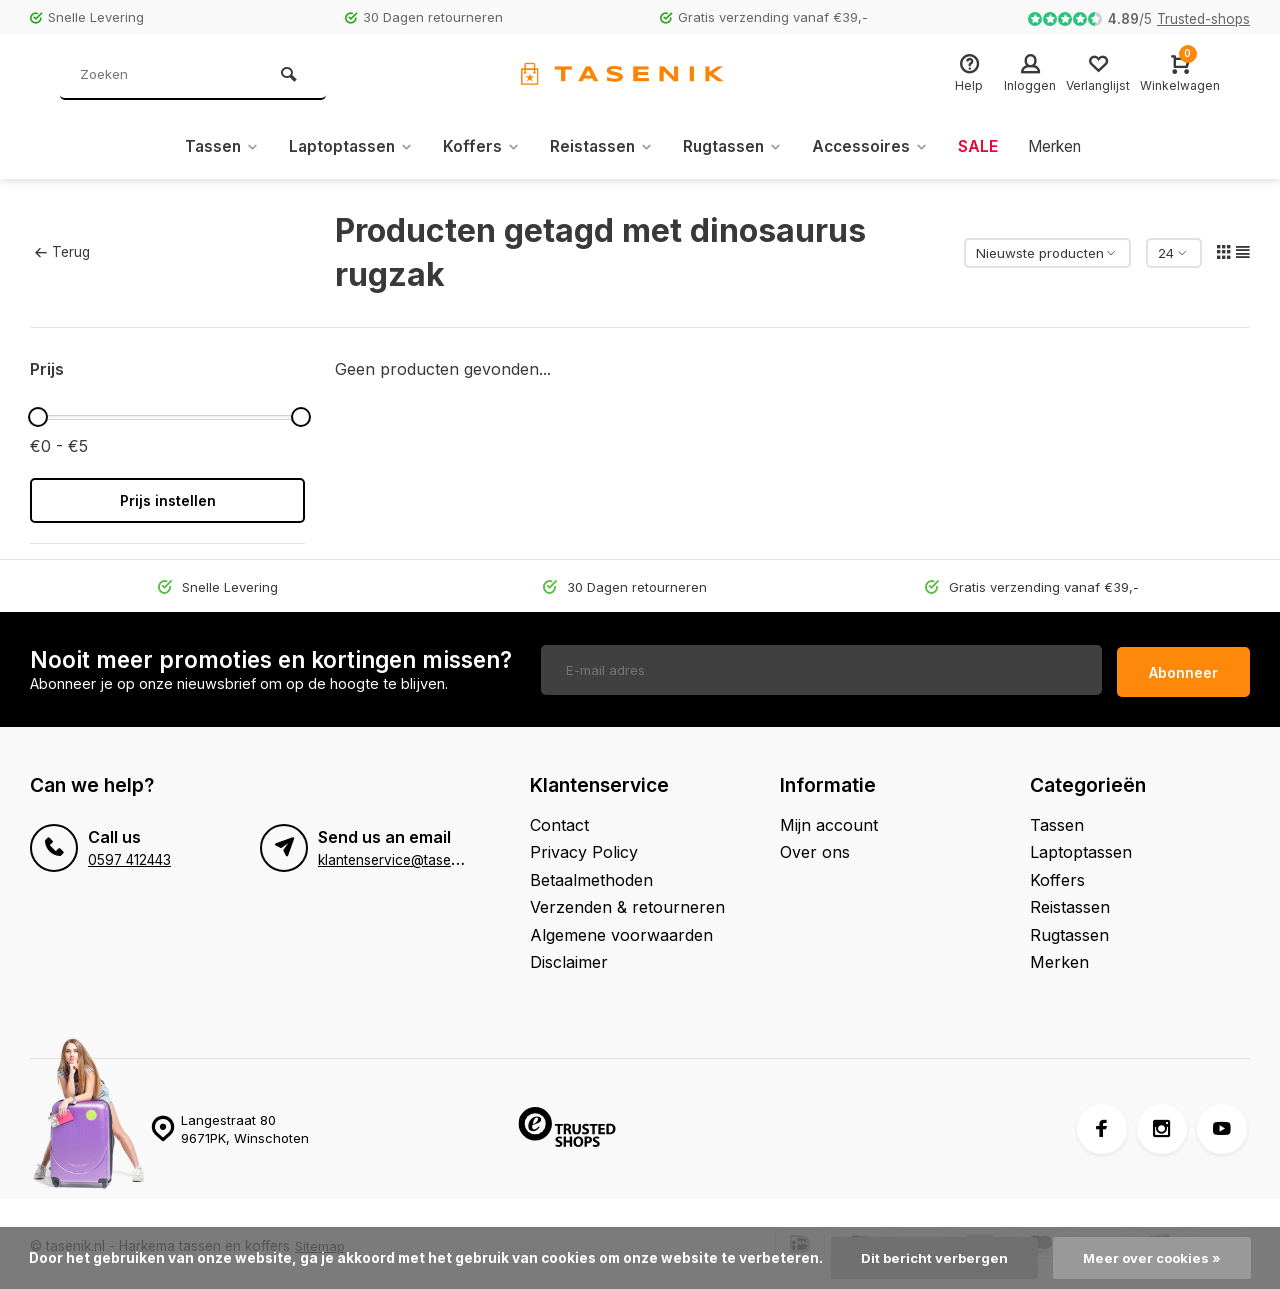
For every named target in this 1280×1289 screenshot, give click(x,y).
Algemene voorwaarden (621, 930)
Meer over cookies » (1154, 1258)
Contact (559, 820)
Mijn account (829, 820)
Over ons (815, 847)
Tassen (211, 147)
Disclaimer (569, 957)
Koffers (477, 147)
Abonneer (1183, 667)
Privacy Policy (584, 847)
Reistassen (599, 147)
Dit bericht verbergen (932, 1258)
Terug (62, 252)
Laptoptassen (344, 147)
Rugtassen (733, 147)
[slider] (38, 417)
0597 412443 (129, 855)
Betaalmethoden (591, 875)
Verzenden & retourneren (627, 902)
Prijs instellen (168, 500)
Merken (1063, 147)
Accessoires (874, 147)
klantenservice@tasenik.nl (400, 855)
